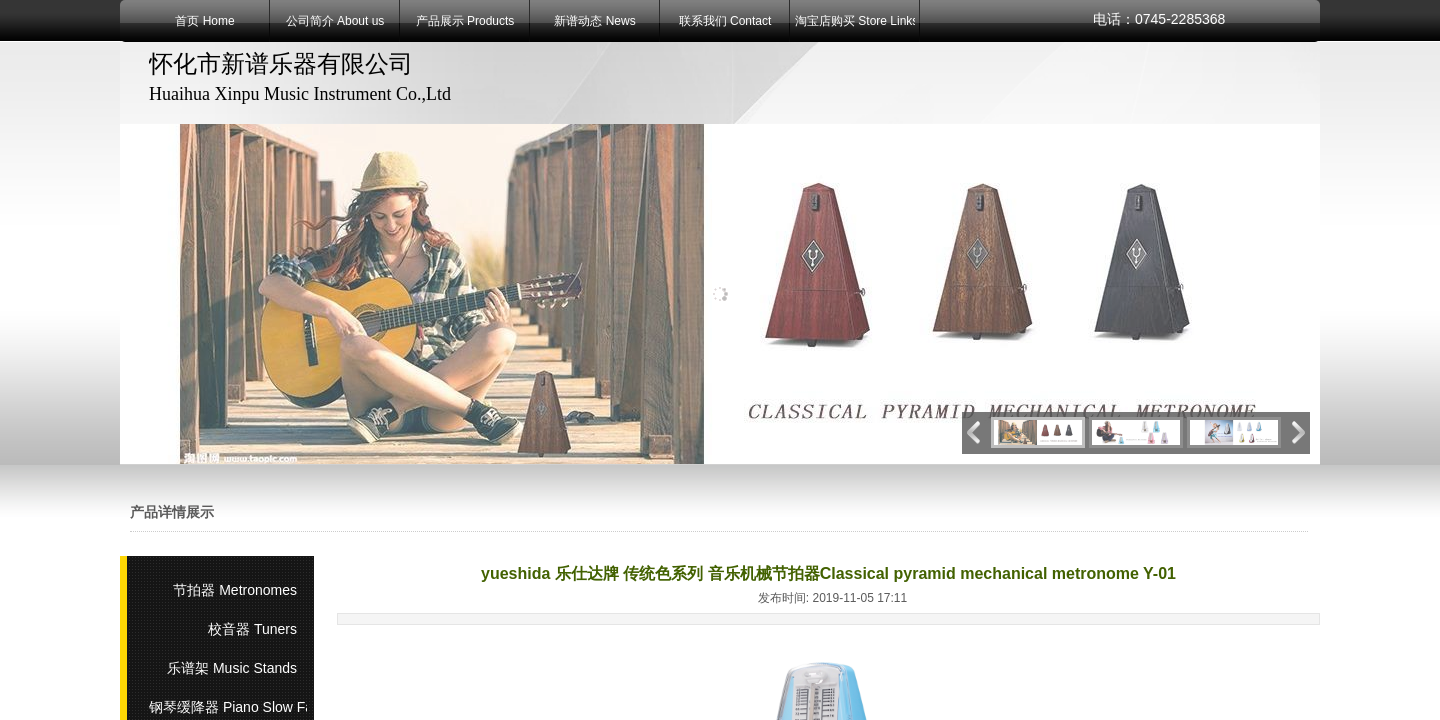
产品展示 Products (465, 21)
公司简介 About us (335, 21)
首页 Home (204, 21)
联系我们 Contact (725, 21)
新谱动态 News (594, 21)
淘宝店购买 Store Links (855, 21)
